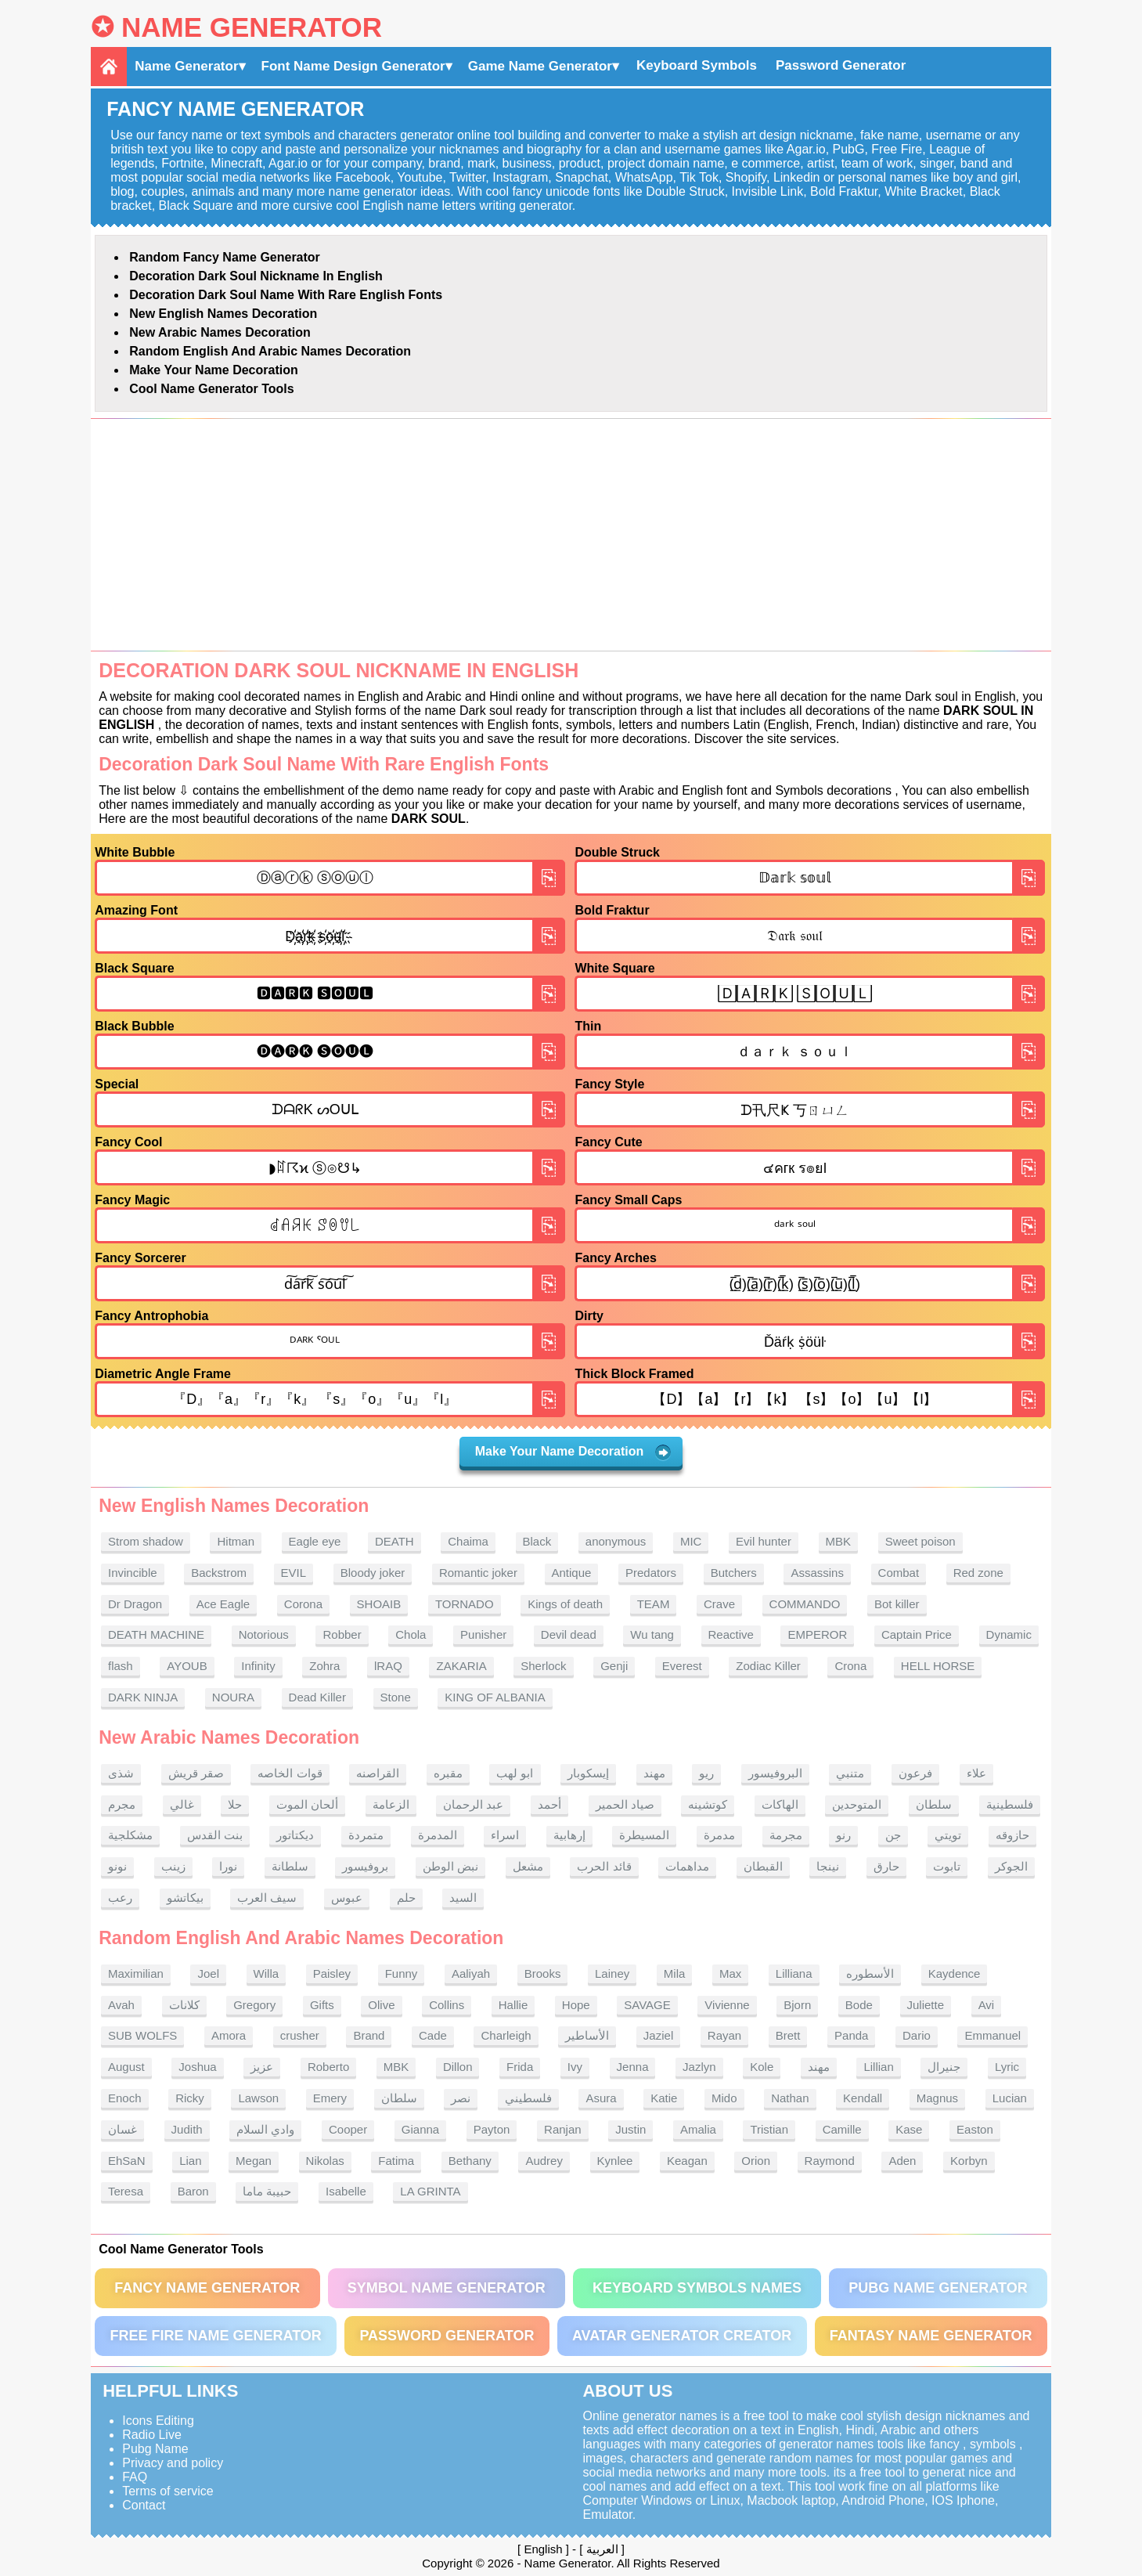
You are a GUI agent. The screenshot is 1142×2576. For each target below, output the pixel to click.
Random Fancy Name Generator (224, 257)
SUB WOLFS (142, 2035)
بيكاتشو (185, 1897)
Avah (121, 2004)
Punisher (483, 1634)
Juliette (926, 2004)
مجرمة (785, 1835)
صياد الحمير (625, 1804)
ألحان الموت (307, 1804)
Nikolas (325, 2160)
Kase (908, 2129)
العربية (602, 2549)
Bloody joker (372, 1572)
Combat (899, 1572)
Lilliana (794, 1973)
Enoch (125, 2098)
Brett (788, 2035)
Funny (401, 1973)
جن (893, 1835)
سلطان (934, 1804)
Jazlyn (699, 2066)
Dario (916, 2035)
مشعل (528, 1866)
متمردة (366, 1835)
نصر (460, 2098)
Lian (190, 2160)
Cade (433, 2035)
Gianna (420, 2129)
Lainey (612, 1973)
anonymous (616, 1541)
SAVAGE (647, 2004)
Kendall (862, 2098)
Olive (381, 2004)
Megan (254, 2160)
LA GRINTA (430, 2191)
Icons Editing (158, 2420)
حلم (406, 1897)
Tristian (769, 2129)
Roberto (328, 2066)
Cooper (348, 2129)
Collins (446, 2004)
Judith (187, 2129)
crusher (299, 2035)
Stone (395, 1697)
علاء (976, 1773)
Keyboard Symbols (696, 65)
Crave (719, 1604)
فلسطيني (528, 2098)
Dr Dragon (135, 1604)
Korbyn (969, 2160)
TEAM (653, 1604)
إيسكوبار (588, 1773)
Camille (842, 2129)
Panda (851, 2035)
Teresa (125, 2191)
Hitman (235, 1541)
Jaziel (658, 2035)
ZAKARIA (461, 1665)
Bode (859, 2004)
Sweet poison (920, 1541)
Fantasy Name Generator (931, 2335)
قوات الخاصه (290, 1773)
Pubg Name (155, 2448)
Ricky (189, 2098)
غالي (182, 1804)
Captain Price (916, 1634)
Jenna (633, 2066)
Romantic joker (478, 1572)
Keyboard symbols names (697, 2288)
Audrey (544, 2160)
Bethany (470, 2160)
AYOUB (187, 1665)
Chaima (468, 1541)
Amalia (698, 2129)
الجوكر (1011, 1866)
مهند (654, 1773)
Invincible (132, 1572)
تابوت (946, 1866)
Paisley (332, 1973)
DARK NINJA (143, 1697)
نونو (117, 1866)
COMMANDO (805, 1604)
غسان (122, 2129)
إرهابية (569, 1835)
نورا (228, 1866)
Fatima (396, 2160)
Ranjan (563, 2129)
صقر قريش (196, 1773)
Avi (986, 2004)
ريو (706, 1773)
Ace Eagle (223, 1604)
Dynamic (1009, 1634)
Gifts (322, 2004)
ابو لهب (514, 1773)
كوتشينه (707, 1804)
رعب (120, 1897)
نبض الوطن (450, 1866)
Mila (675, 1973)
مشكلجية (130, 1835)
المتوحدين (856, 1804)
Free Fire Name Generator (215, 2335)
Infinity (258, 1665)
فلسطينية (1009, 1804)
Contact (143, 2505)
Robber (341, 1634)
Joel (208, 1973)
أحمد (549, 1804)
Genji (614, 1665)
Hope (576, 2004)
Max (730, 1973)
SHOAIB (379, 1604)
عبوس (346, 1897)
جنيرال (944, 2066)
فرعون (915, 1773)
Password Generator (841, 65)
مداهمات (687, 1866)
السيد (463, 1897)
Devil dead (568, 1634)
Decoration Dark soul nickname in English (256, 276)
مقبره (448, 1773)
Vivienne (726, 2004)
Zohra (324, 1665)
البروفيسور (775, 1773)
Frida (519, 2066)
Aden (902, 2160)
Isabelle (346, 2191)
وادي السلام (265, 2129)
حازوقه (1012, 1835)
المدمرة (437, 1835)
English (543, 2549)
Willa (266, 1973)
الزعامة (391, 1804)
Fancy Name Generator (207, 2288)
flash (120, 1665)
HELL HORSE (937, 1665)
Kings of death (565, 1604)
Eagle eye (315, 1541)
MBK (839, 1541)
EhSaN (127, 2160)
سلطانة (290, 1866)
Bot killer (897, 1604)
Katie (663, 2098)
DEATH (394, 1541)
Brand (368, 2035)
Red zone (978, 1572)
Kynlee (615, 2160)
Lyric (1007, 2066)
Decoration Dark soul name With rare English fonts (285, 294)
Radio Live (152, 2434)
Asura (600, 2098)
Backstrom (219, 1572)
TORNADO (464, 1604)
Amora (228, 2035)
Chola (410, 1634)
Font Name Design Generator (353, 66)
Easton (974, 2129)
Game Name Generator (540, 66)
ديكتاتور (295, 1835)
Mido (724, 2098)
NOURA (233, 1697)
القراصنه (377, 1773)
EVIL (294, 1572)
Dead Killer (317, 1697)
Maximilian (136, 1973)
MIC (691, 1541)
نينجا (827, 1866)
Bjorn (797, 2004)
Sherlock (543, 1665)
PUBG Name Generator (937, 2288)
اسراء (505, 1835)
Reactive (731, 1634)
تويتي (948, 1835)
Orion (755, 2160)
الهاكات (780, 1804)
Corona (303, 1604)
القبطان (763, 1866)
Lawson (258, 2098)
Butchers (734, 1572)
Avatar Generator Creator (681, 2335)
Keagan (687, 2160)
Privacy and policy (172, 2463)
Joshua (197, 2066)
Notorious (264, 1634)
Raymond (830, 2160)
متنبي (850, 1773)
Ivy (574, 2066)
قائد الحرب (604, 1866)
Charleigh (506, 2035)
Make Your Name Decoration (213, 370)
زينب (173, 1866)
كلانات (184, 2004)
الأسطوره (870, 1973)
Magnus (937, 2098)
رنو (843, 1835)
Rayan (724, 2035)
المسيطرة (644, 1835)
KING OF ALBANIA (495, 1697)
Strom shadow (145, 1541)
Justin (630, 2129)
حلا (235, 1804)
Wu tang (652, 1634)
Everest (682, 1665)
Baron (193, 2191)
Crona (850, 1665)
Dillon (458, 2066)
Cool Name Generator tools (211, 388)
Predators (650, 1572)
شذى (121, 1773)
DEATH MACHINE (156, 1634)
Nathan (790, 2098)
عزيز (261, 2066)
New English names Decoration (223, 313)
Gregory (254, 2004)
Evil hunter (763, 1541)
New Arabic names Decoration (219, 332)
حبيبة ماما (267, 2191)
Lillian (878, 2066)
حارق (886, 1866)
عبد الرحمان (473, 1804)
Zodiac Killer (768, 1665)
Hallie (513, 2004)
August (126, 2066)
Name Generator (251, 27)
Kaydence (954, 1973)
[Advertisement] (570, 534)
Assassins (817, 1572)
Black (537, 1541)
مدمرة (719, 1835)
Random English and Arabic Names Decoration (270, 351)
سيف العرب (267, 1897)
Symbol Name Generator (447, 2288)
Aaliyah (471, 1973)
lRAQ (388, 1665)
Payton (492, 2129)
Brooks (542, 1973)
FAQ (134, 2477)
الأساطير (587, 2035)
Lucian (1009, 2098)
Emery (330, 2098)
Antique (572, 1572)
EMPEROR (817, 1634)
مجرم (121, 1804)
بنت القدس (215, 1835)
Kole (761, 2066)
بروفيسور (365, 1866)
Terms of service (167, 2491)
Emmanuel (992, 2035)
